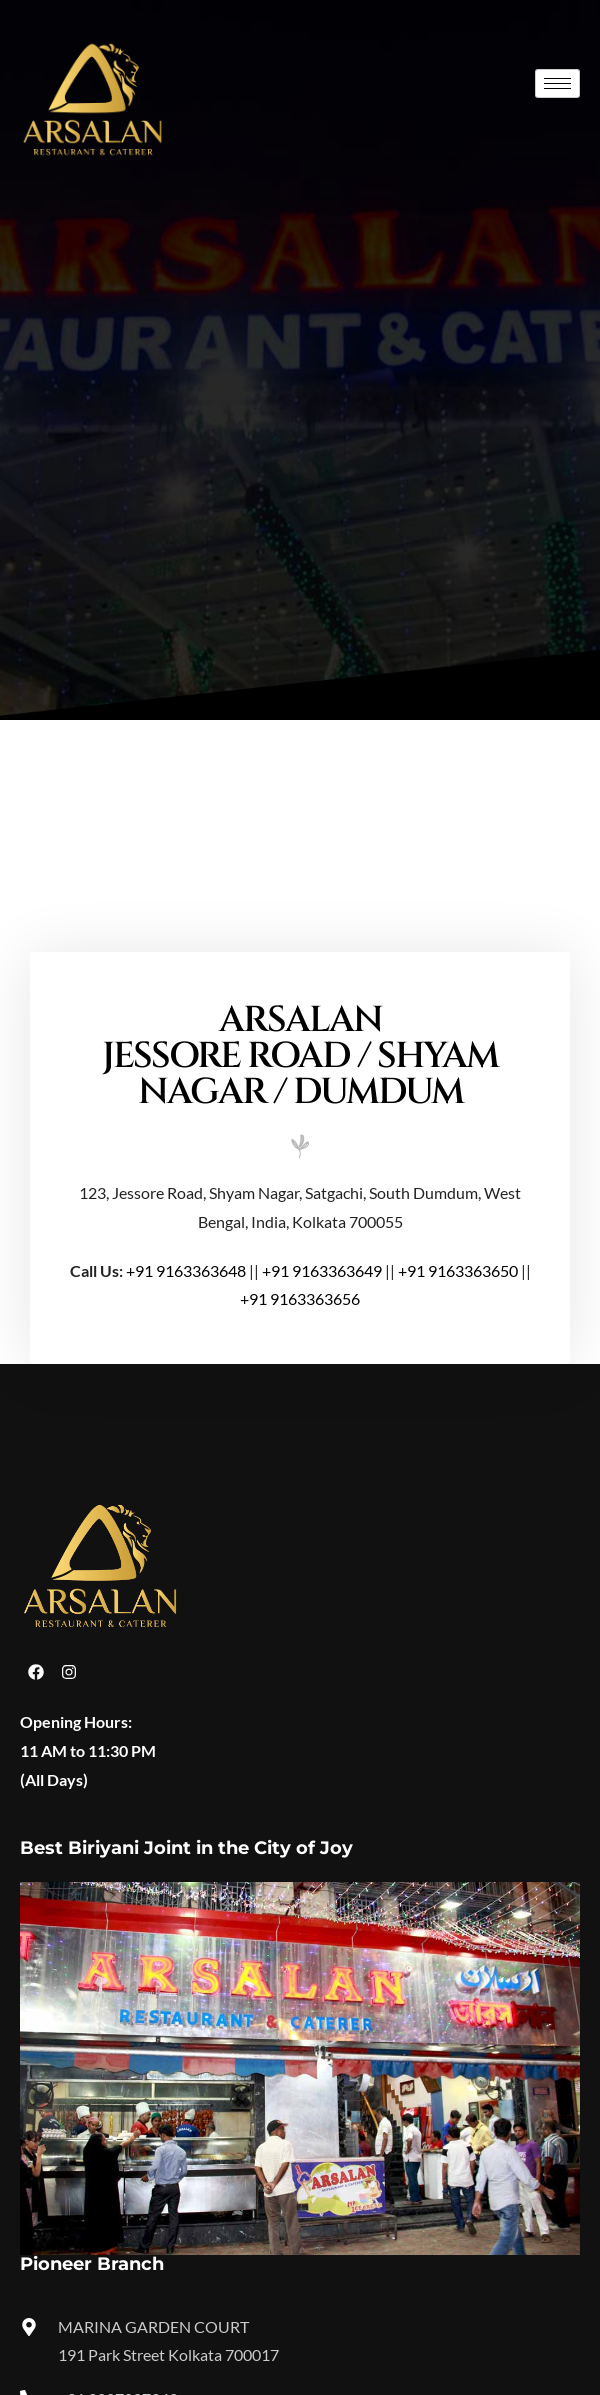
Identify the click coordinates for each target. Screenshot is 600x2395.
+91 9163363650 (458, 1270)
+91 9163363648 (186, 1270)
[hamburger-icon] (557, 83)
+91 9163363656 (300, 1298)
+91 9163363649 (322, 1270)
